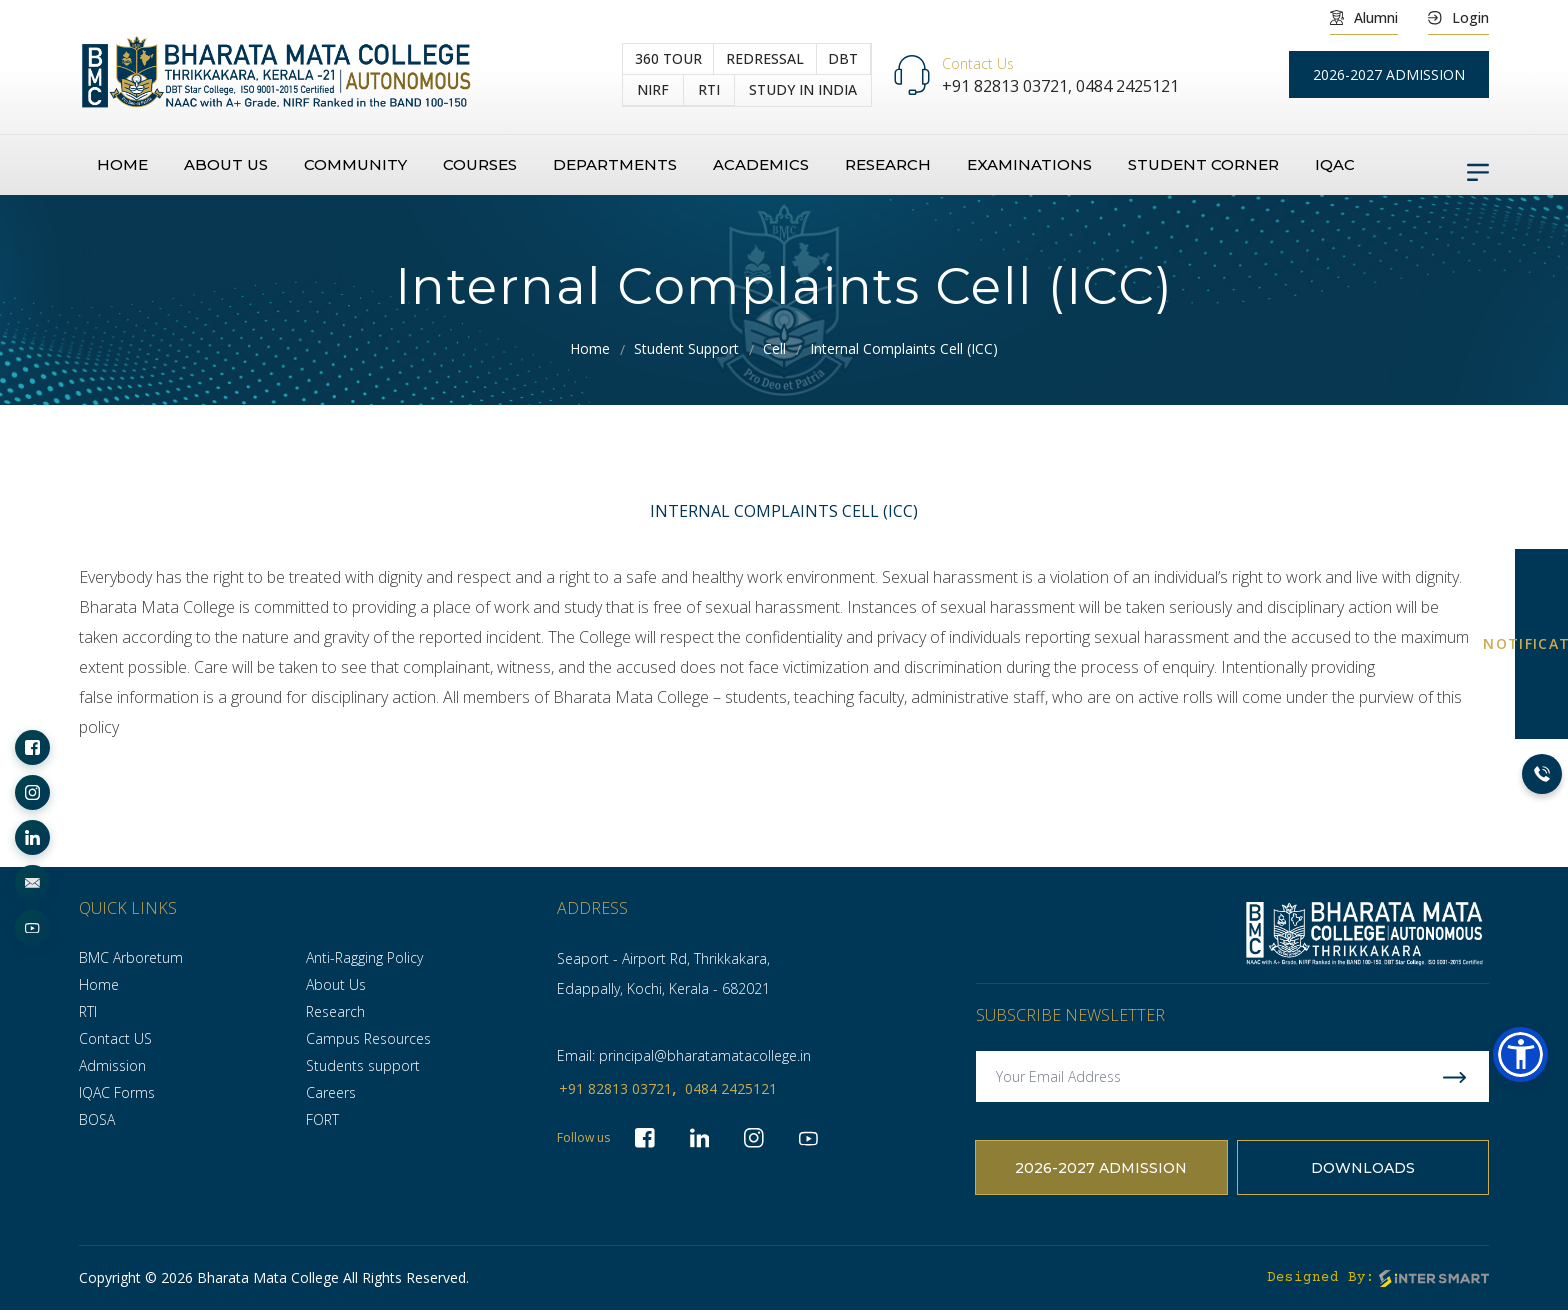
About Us (336, 984)
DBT (843, 58)
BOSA (97, 1119)
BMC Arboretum (131, 957)
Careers (331, 1092)
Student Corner (1203, 165)
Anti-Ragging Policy (364, 957)
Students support (363, 1065)
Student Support (686, 348)
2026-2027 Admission (1101, 1170)
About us (226, 165)
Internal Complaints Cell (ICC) (904, 348)
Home (122, 165)
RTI (709, 89)
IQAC (1335, 165)
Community (355, 165)
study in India (803, 90)
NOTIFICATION (1541, 643)
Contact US (115, 1038)
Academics (761, 165)
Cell (774, 348)
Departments (615, 165)
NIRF (653, 89)
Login (1458, 17)
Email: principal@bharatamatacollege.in (684, 1055)
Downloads (1363, 1170)
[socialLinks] (32, 747)
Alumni (1364, 17)
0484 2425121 (1127, 86)
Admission (112, 1065)
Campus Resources (368, 1038)
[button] (1520, 1054)
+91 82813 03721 (615, 1088)
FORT (322, 1119)
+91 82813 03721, (1009, 86)
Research (888, 165)
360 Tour (668, 58)
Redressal (765, 58)
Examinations (1029, 165)
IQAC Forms (117, 1092)
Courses (480, 165)
